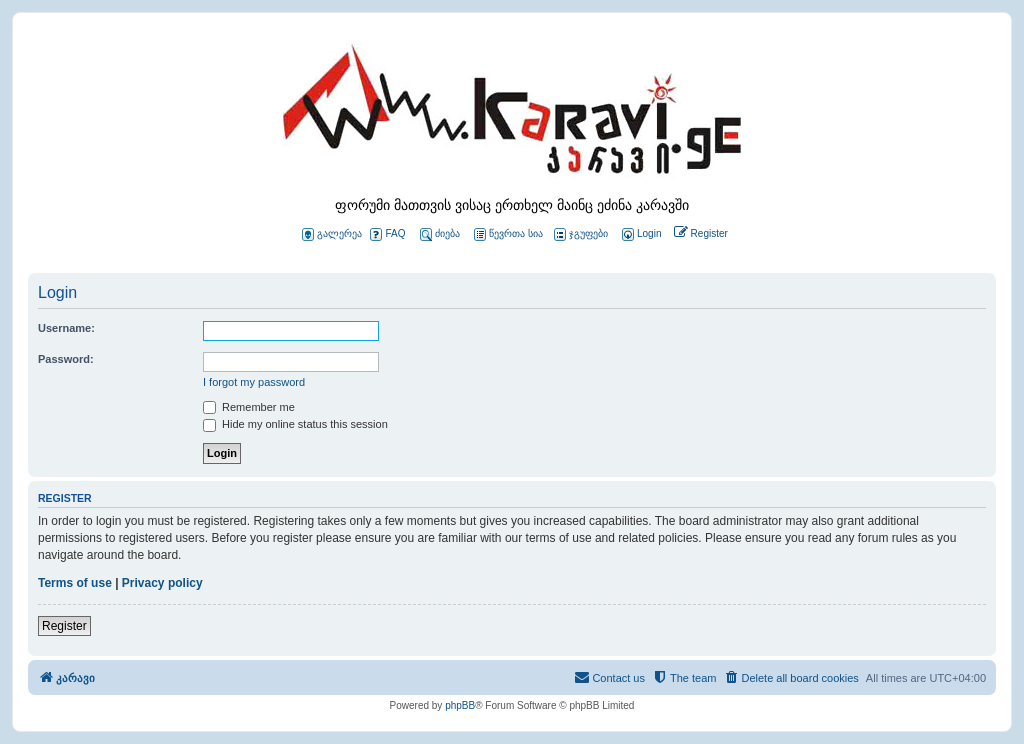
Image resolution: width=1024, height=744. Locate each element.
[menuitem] (640, 234)
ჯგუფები (581, 234)
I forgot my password (254, 382)
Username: (66, 328)
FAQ (387, 234)
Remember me (249, 407)
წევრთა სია (508, 234)
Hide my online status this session (295, 424)
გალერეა (332, 234)
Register (64, 626)
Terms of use (75, 583)
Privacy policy (162, 583)
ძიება (440, 234)
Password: (66, 359)
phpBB (460, 705)
